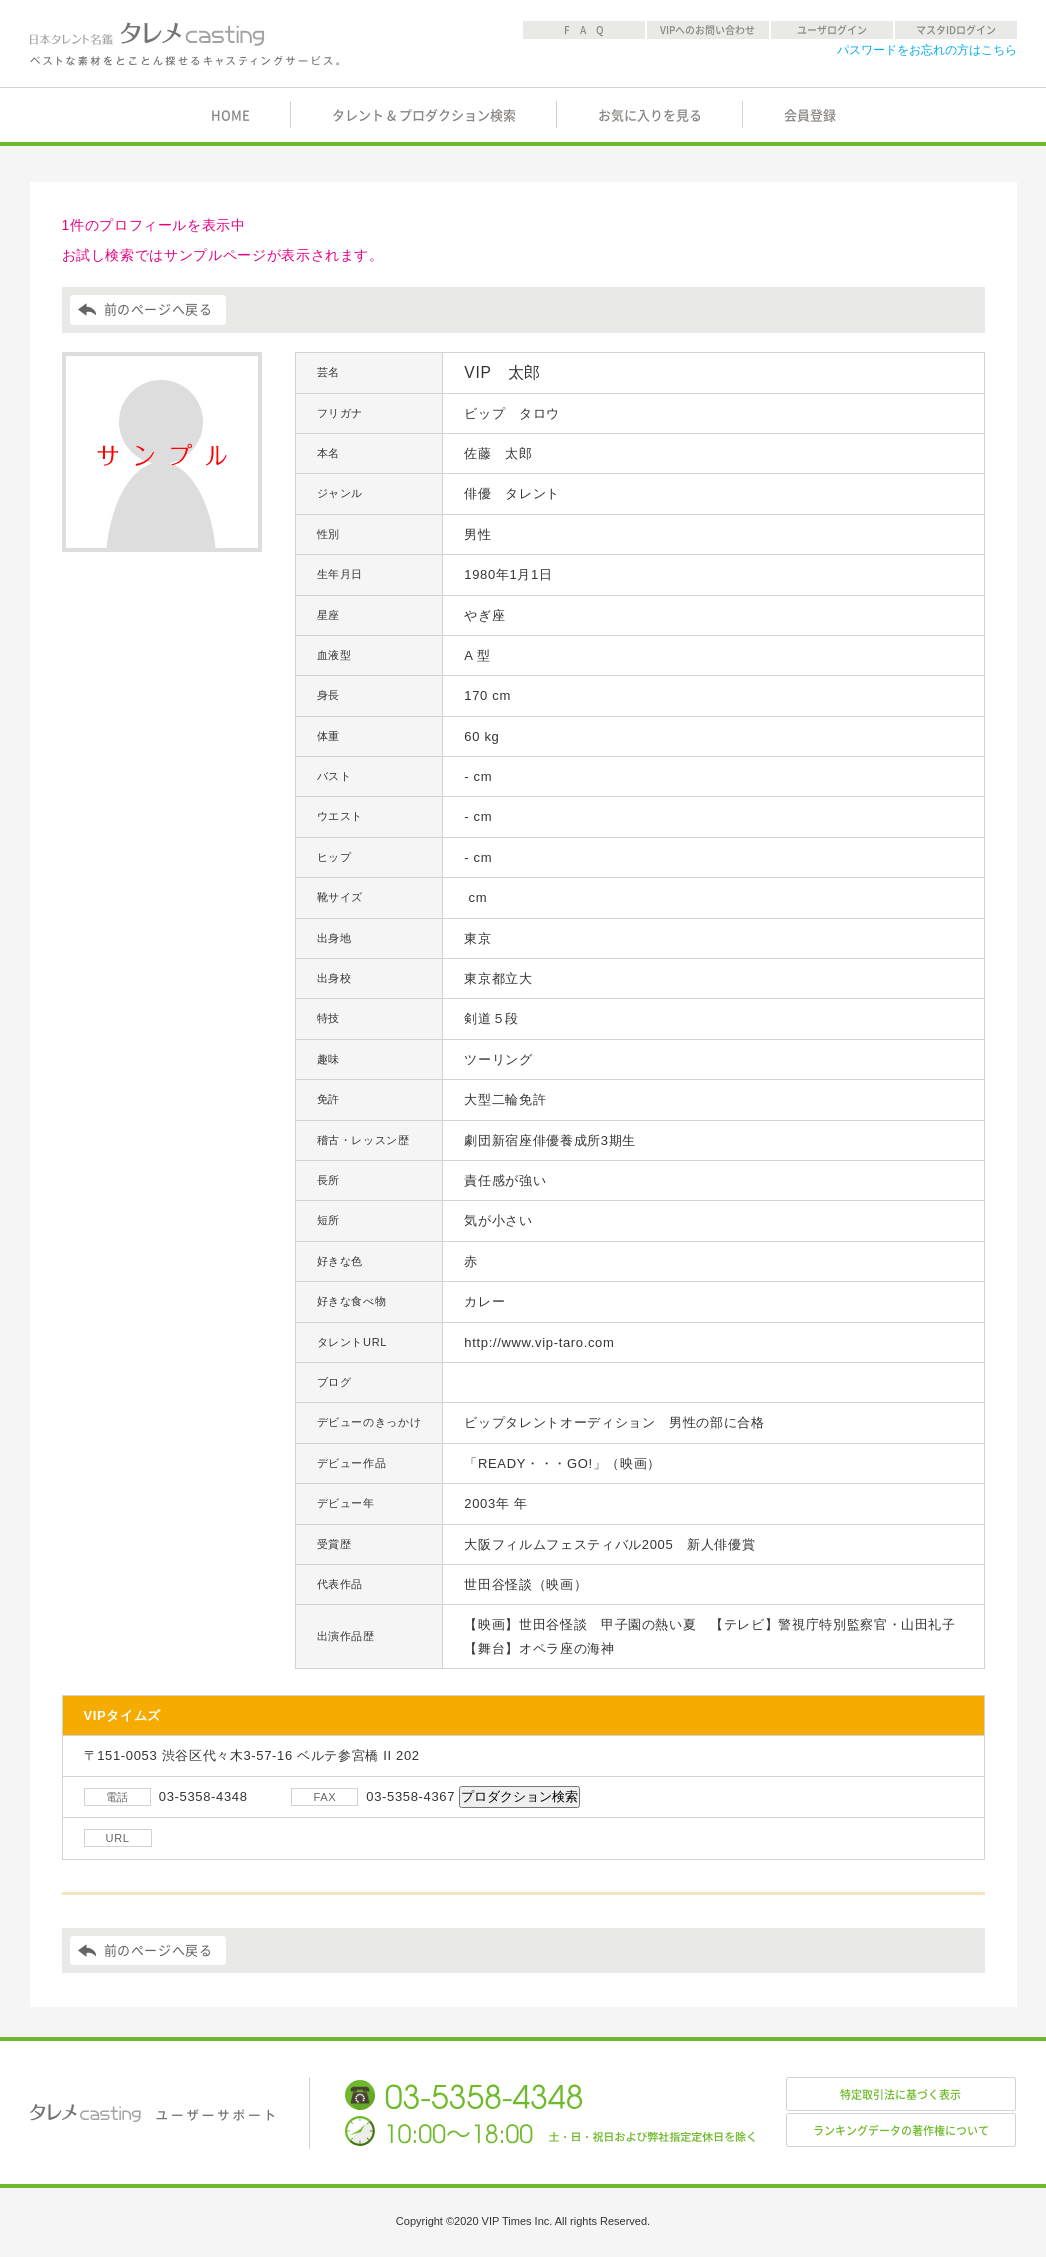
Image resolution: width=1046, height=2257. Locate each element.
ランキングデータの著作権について (901, 2130)
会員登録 (810, 115)
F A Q (584, 30)
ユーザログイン (832, 30)
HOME (230, 115)
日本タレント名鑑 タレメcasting (186, 44)
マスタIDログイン (956, 30)
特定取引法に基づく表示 (900, 2094)
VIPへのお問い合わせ (707, 30)
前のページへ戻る (158, 309)
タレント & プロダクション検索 (424, 115)
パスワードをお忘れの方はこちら (927, 50)
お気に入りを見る (650, 115)
